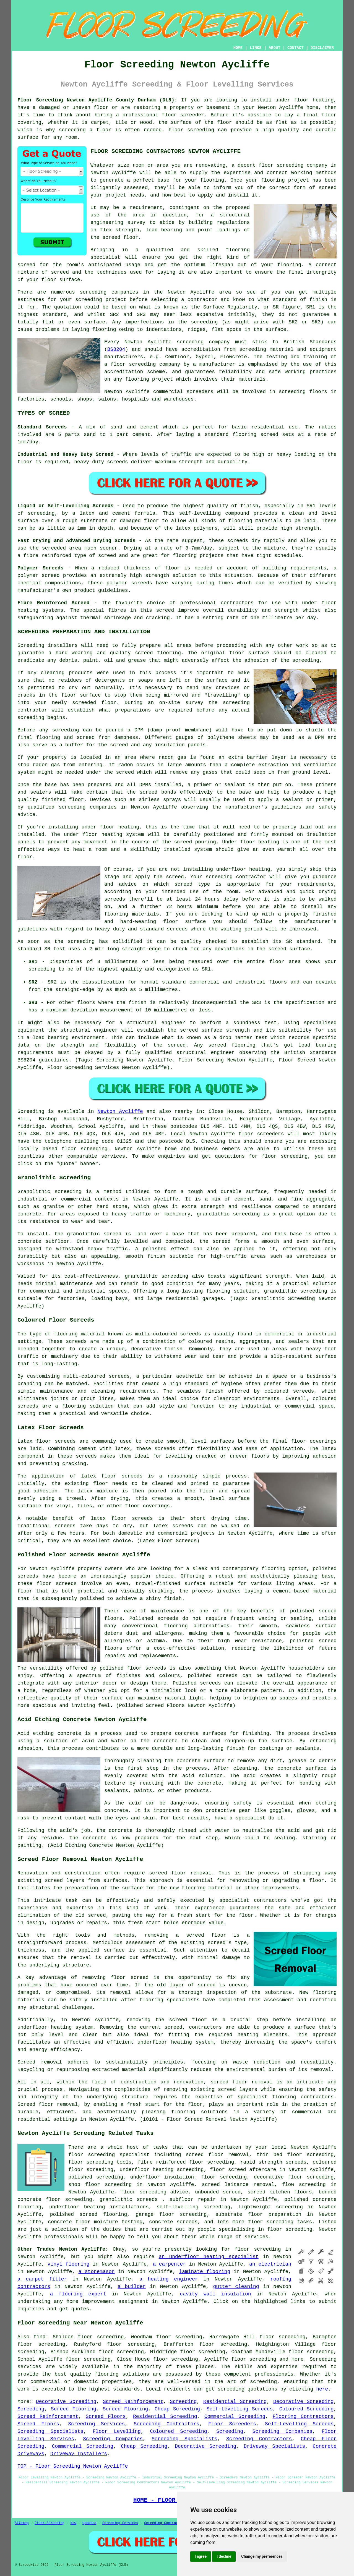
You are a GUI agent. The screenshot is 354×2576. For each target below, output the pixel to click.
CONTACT (295, 48)
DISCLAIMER (322, 48)
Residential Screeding (235, 2401)
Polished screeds (197, 1683)
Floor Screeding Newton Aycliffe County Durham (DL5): (97, 100)
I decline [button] (224, 2556)
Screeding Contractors (166, 2424)
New (74, 2523)
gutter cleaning (236, 2286)
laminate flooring (204, 2271)
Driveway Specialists (274, 2446)
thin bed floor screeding (295, 2154)
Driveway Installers (78, 2454)
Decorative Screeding (66, 2401)
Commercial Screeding (235, 2416)
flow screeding (304, 2184)
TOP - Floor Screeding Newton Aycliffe (72, 2466)
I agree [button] (201, 2556)
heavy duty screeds (101, 462)
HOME (238, 48)
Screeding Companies (283, 2431)
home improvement (90, 2301)
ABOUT (274, 48)
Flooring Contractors (303, 2416)
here (322, 2389)
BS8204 (116, 349)
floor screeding (85, 1149)
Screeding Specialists (50, 2431)
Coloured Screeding (306, 2409)
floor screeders (261, 1134)
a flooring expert (78, 2294)
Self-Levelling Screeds (240, 2409)
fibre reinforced (47, 555)
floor (75, 2154)
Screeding (183, 2401)
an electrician (270, 2264)
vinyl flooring (69, 2264)
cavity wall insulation (215, 2294)
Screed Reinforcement (133, 2401)
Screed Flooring (73, 2409)
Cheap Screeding (177, 2409)
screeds (167, 1618)
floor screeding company (293, 165)
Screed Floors (106, 2416)
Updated (89, 2523)
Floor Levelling (117, 2431)
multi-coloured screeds (96, 1376)
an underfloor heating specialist (209, 2256)
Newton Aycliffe (120, 1111)
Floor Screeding (49, 2523)
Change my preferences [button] (261, 2556)
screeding (93, 292)
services (113, 1156)
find (39, 2337)
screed (26, 265)
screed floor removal (180, 1873)
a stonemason (96, 2271)
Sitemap (21, 2523)
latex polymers (197, 528)
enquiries (30, 2309)
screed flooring (158, 653)
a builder (131, 2286)
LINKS (255, 48)
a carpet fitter (42, 2279)
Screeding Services (96, 2424)
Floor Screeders (232, 2424)
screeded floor (94, 702)
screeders (199, 391)
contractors (205, 2027)
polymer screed (38, 575)
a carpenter (169, 2264)
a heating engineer (168, 2279)
